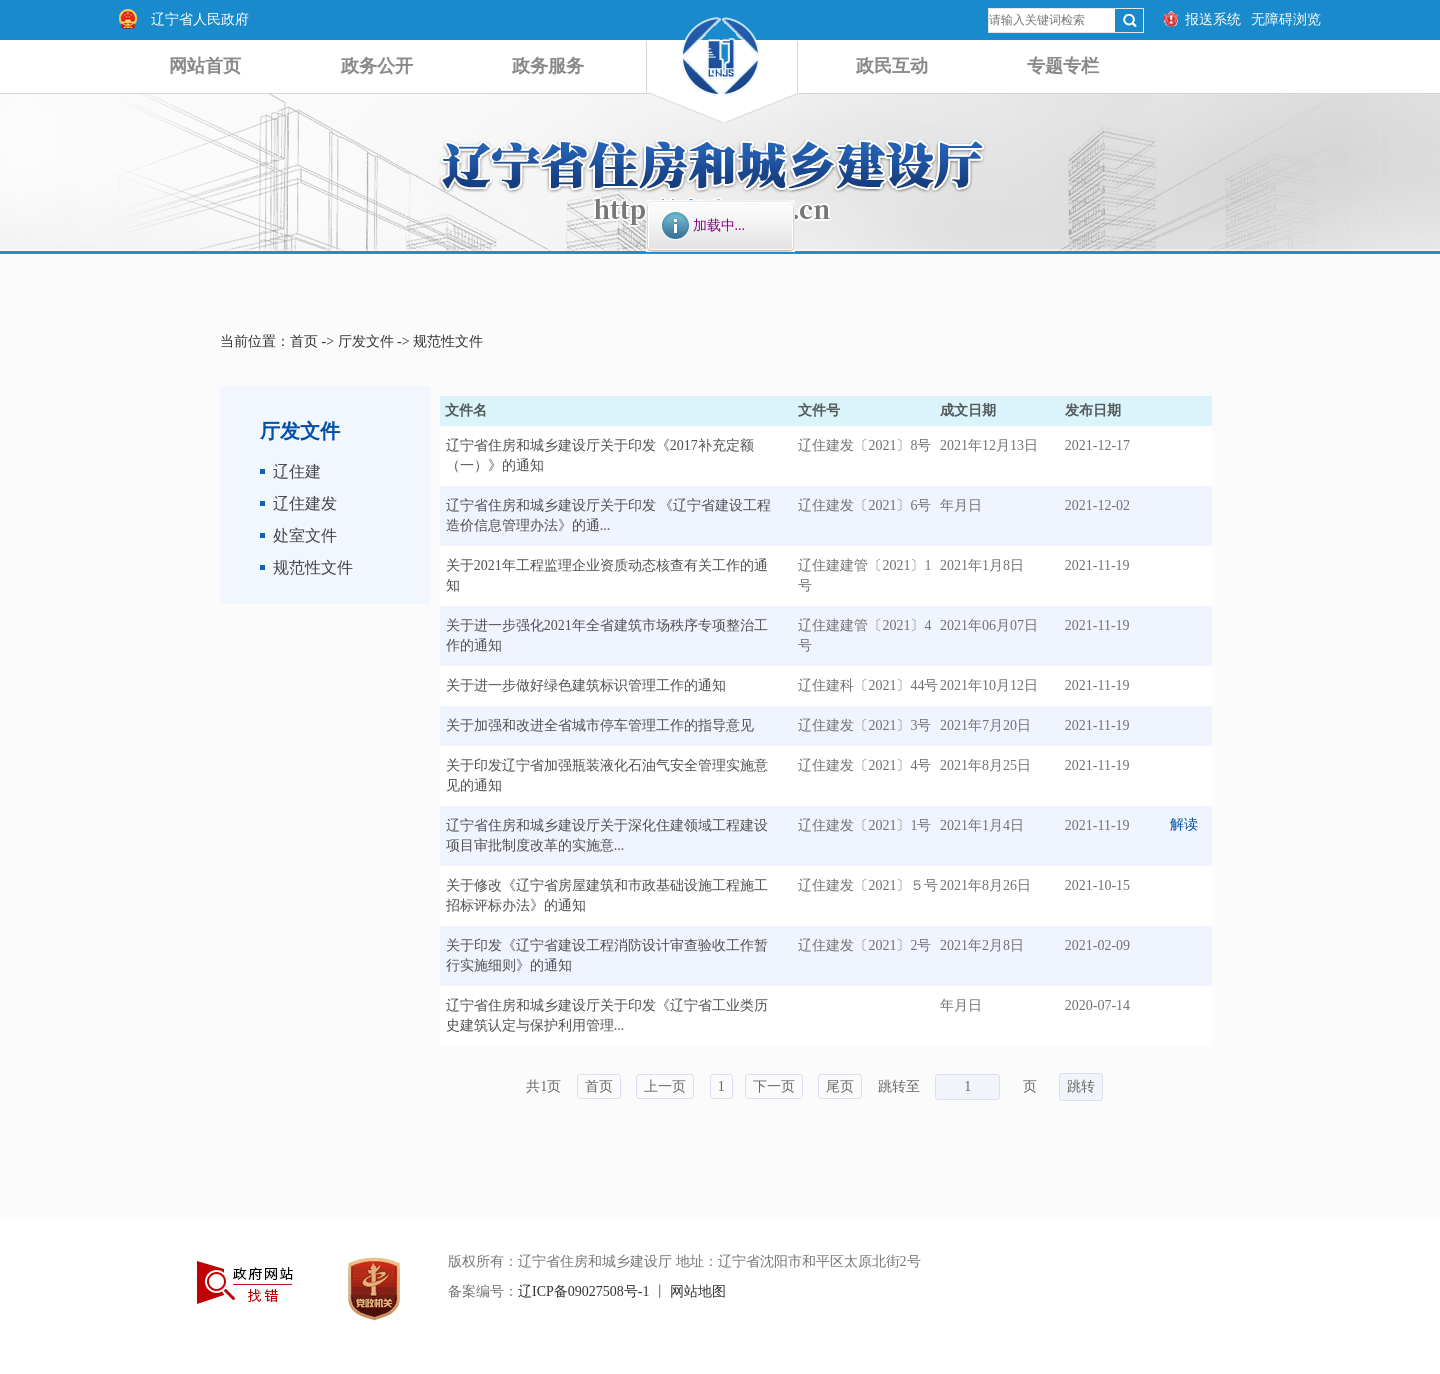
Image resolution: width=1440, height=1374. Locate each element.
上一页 (665, 1086)
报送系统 (1213, 19)
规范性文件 (448, 341)
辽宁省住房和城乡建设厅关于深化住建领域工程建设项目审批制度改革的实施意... (607, 835)
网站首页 (205, 66)
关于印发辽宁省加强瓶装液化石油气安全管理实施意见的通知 (607, 775)
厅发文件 (366, 341)
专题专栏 (1063, 66)
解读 (1184, 824)
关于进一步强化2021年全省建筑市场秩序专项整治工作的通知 (607, 635)
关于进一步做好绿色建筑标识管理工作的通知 (586, 685)
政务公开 (377, 66)
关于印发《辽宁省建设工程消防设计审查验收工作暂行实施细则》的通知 (607, 955)
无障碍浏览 (1286, 19)
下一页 (774, 1086)
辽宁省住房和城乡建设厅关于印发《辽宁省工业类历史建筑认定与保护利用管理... (607, 1015)
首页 (304, 341)
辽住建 (297, 471)
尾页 (840, 1086)
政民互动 (892, 66)
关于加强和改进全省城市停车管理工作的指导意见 (600, 725)
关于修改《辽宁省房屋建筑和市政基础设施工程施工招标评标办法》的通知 (607, 895)
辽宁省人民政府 (200, 19)
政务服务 (548, 66)
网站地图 (698, 1291)
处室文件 (305, 535)
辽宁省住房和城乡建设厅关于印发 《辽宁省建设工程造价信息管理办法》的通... (609, 515)
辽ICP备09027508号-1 (583, 1291)
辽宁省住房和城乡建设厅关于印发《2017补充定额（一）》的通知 (600, 455)
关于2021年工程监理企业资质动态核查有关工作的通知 (607, 575)
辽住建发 (305, 503)
